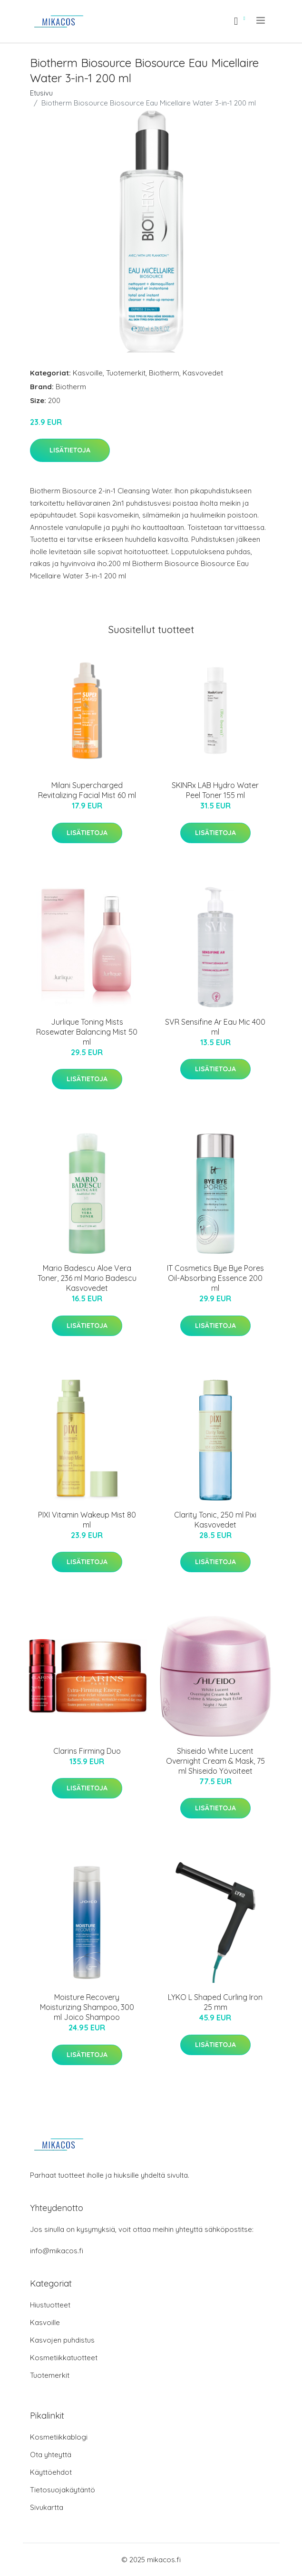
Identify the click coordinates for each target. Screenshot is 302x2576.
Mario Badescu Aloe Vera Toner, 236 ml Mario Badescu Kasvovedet (87, 1278)
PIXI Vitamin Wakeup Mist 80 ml (87, 1519)
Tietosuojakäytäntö (62, 2489)
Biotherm (164, 372)
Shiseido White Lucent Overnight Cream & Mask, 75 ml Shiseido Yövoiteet (215, 1761)
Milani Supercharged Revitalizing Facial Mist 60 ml (87, 790)
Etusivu (41, 92)
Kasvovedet (203, 372)
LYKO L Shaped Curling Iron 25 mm (215, 2002)
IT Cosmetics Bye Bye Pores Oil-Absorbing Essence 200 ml (215, 1278)
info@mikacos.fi (56, 2250)
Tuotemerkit (126, 372)
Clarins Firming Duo (87, 1751)
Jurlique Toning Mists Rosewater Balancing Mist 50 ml (86, 1032)
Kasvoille (88, 372)
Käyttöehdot (51, 2472)
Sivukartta (46, 2507)
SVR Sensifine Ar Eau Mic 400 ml (215, 1027)
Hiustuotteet (50, 2304)
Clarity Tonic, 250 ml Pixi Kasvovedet (215, 1519)
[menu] (261, 20)
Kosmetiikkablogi (59, 2436)
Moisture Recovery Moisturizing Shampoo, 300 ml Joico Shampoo (87, 2007)
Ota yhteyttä (50, 2454)
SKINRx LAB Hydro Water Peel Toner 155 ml (215, 790)
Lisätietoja (69, 450)
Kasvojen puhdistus (62, 2340)
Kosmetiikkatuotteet (63, 2357)
